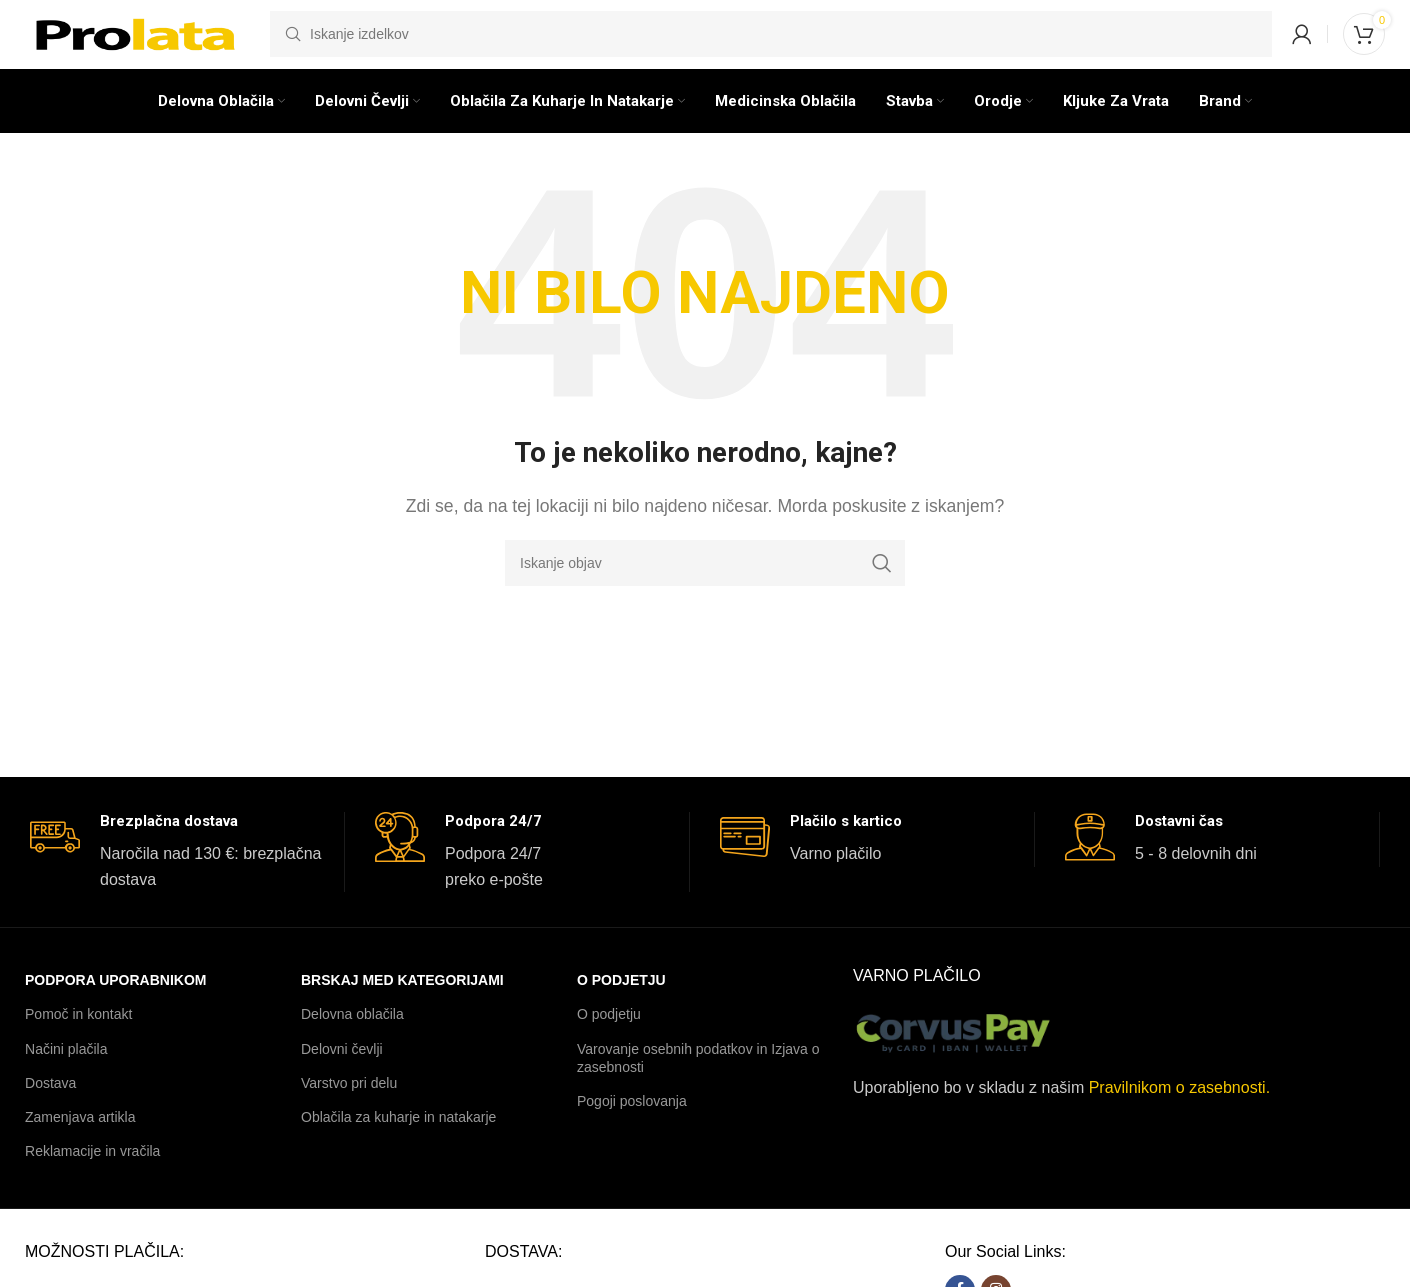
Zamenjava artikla (80, 1145)
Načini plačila (66, 1077)
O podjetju (621, 1008)
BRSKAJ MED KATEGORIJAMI (402, 1008)
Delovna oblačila (352, 1043)
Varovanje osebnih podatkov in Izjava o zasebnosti (698, 1086)
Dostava (50, 1111)
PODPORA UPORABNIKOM (116, 1008)
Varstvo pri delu (349, 1111)
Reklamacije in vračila (92, 1179)
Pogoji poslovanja (632, 1129)
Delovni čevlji (342, 1077)
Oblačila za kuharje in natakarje (398, 1145)
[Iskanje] (771, 45)
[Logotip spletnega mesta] (137, 43)
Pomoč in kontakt (78, 1043)
